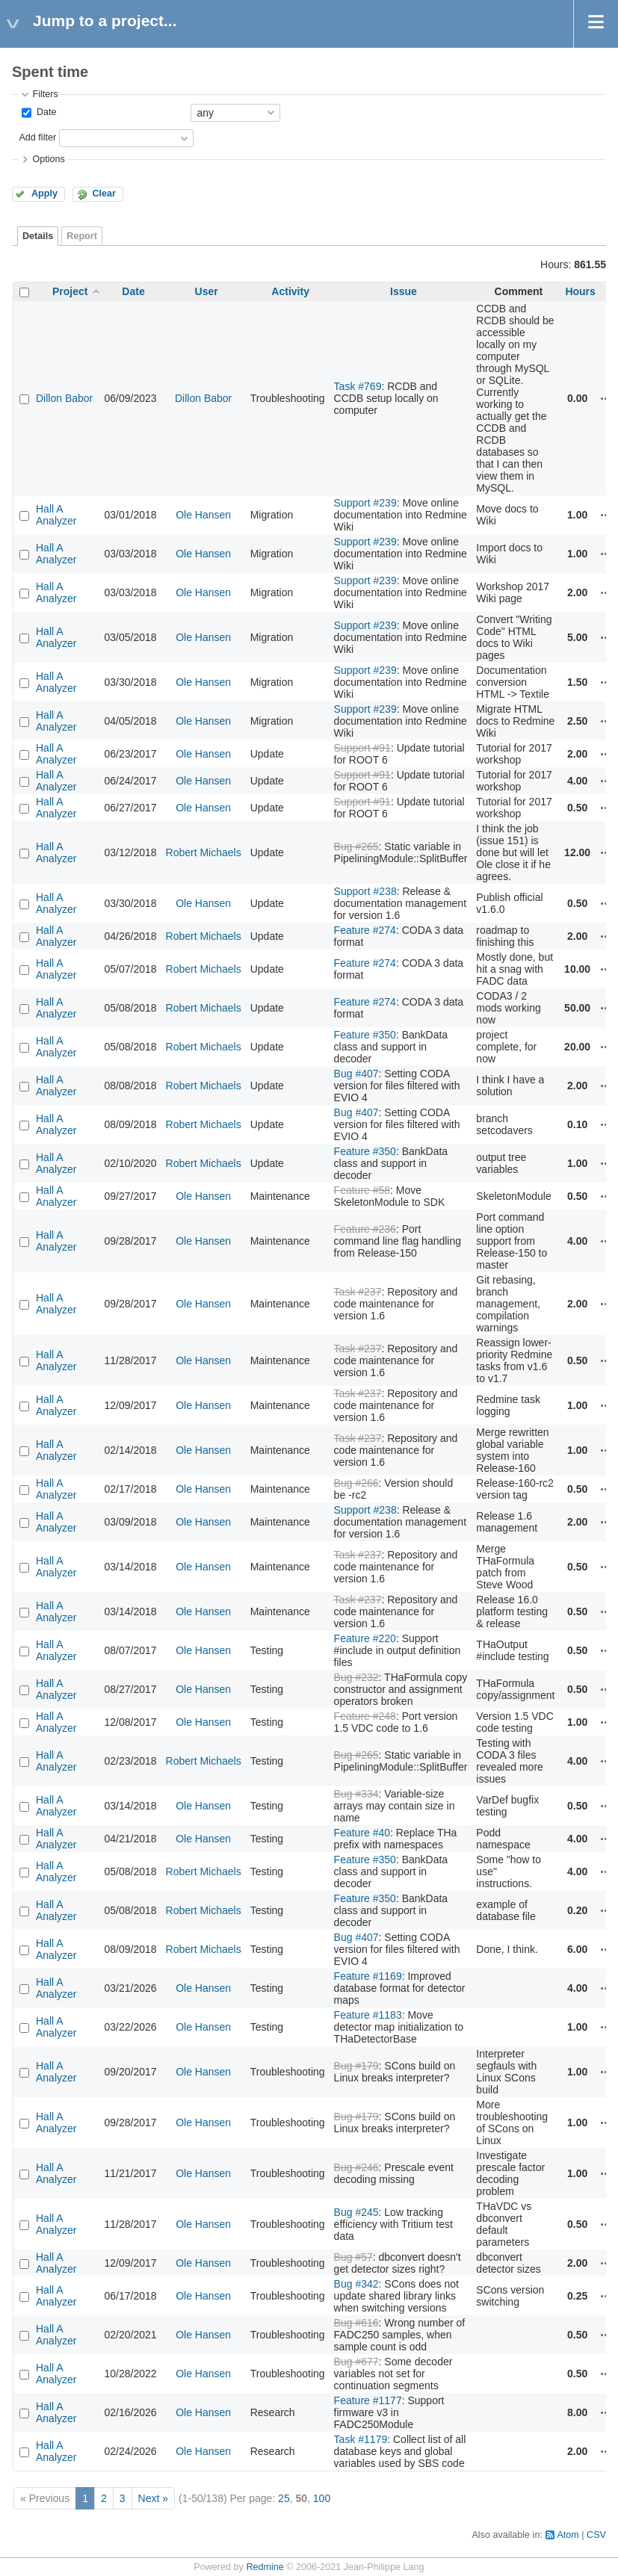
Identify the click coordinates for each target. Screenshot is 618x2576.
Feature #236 (365, 1229)
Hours (580, 291)
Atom (567, 2535)
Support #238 (365, 891)
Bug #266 (356, 1483)
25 (284, 2498)
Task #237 (358, 1292)
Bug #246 (356, 2167)
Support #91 (362, 748)
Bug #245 (356, 2212)
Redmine (264, 2567)
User (206, 291)
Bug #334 (356, 1794)
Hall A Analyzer (56, 515)
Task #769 (358, 386)
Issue (403, 291)
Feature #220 (365, 1638)
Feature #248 (365, 1716)
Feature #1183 (368, 2015)
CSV (596, 2535)
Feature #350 (365, 1035)
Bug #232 (356, 1677)
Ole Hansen (203, 515)
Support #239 (365, 503)
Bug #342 (356, 2284)
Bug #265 (356, 846)
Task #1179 (361, 2439)
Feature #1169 (368, 1976)
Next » (153, 2498)
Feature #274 (365, 930)
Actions (606, 398)
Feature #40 (362, 1833)
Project (69, 291)
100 (321, 2498)
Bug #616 (356, 2323)
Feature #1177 (368, 2400)
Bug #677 (356, 2362)
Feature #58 (362, 1190)
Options (48, 159)
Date (45, 112)
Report (82, 236)
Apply (44, 193)
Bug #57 (353, 2257)
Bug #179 (356, 2066)
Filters (45, 94)
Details (37, 236)
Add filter (37, 137)
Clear (104, 193)
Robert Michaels (203, 852)
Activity (290, 291)
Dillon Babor (64, 398)
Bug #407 (356, 1074)
